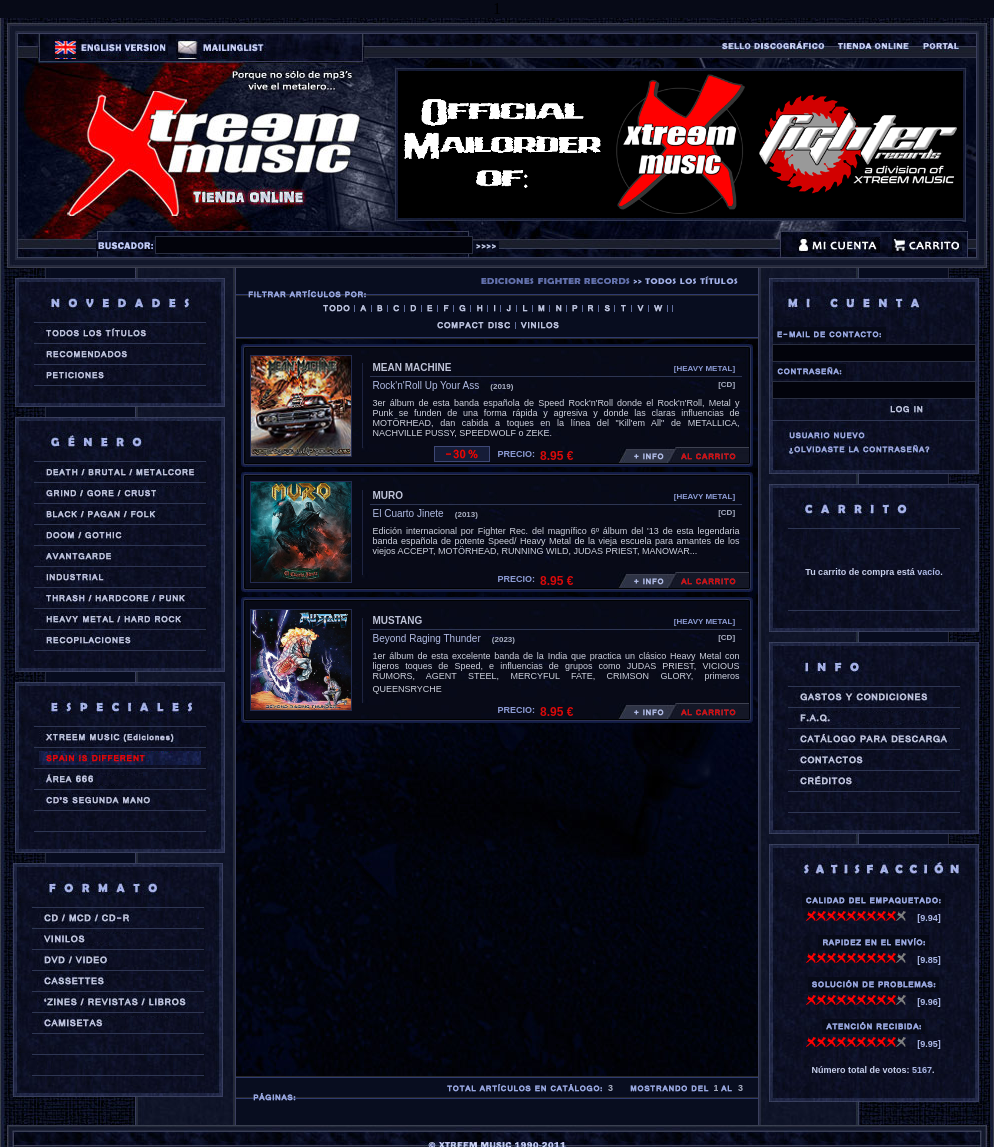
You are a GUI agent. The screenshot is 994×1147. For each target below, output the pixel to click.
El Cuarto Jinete (408, 513)
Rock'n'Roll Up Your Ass (426, 385)
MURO (388, 495)
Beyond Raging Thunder (427, 638)
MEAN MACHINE (412, 367)
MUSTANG (398, 620)
